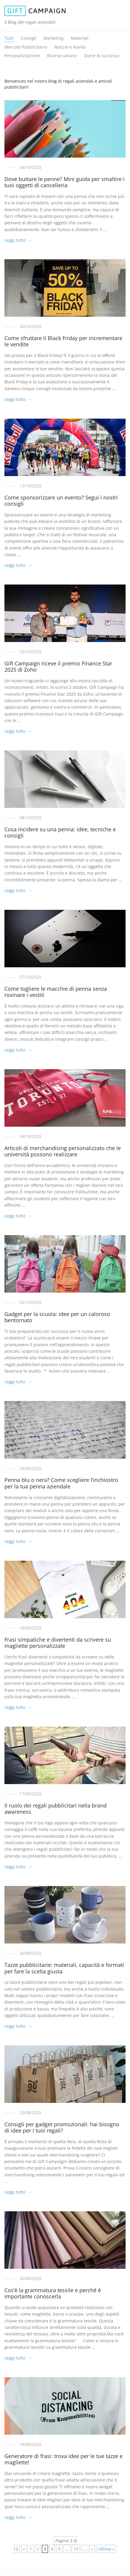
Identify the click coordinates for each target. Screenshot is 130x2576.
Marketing (54, 38)
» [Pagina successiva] (92, 2549)
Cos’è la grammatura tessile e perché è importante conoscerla (52, 2293)
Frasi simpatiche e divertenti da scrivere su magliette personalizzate (57, 1643)
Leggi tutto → (18, 240)
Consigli (28, 38)
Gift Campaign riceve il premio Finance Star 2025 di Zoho (58, 666)
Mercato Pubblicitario (25, 47)
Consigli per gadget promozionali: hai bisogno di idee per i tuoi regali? (61, 2127)
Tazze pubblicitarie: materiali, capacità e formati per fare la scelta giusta (64, 1968)
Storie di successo (101, 55)
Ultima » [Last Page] (106, 2549)
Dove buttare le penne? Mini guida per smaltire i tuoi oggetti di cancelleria (64, 182)
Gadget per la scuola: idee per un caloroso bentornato (57, 1317)
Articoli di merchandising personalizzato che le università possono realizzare (62, 1151)
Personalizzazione (22, 55)
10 (75, 2549)
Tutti (9, 38)
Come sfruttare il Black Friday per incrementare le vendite (63, 341)
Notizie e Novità (70, 47)
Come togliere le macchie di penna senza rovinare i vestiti (55, 992)
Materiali (80, 38)
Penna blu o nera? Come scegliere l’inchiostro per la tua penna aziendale (61, 1483)
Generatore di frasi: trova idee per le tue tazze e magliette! (63, 2459)
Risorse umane (62, 55)
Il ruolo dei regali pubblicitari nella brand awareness (55, 1808)
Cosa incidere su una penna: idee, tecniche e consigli (60, 832)
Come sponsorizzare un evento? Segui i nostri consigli (61, 500)
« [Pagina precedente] (24, 2549)
